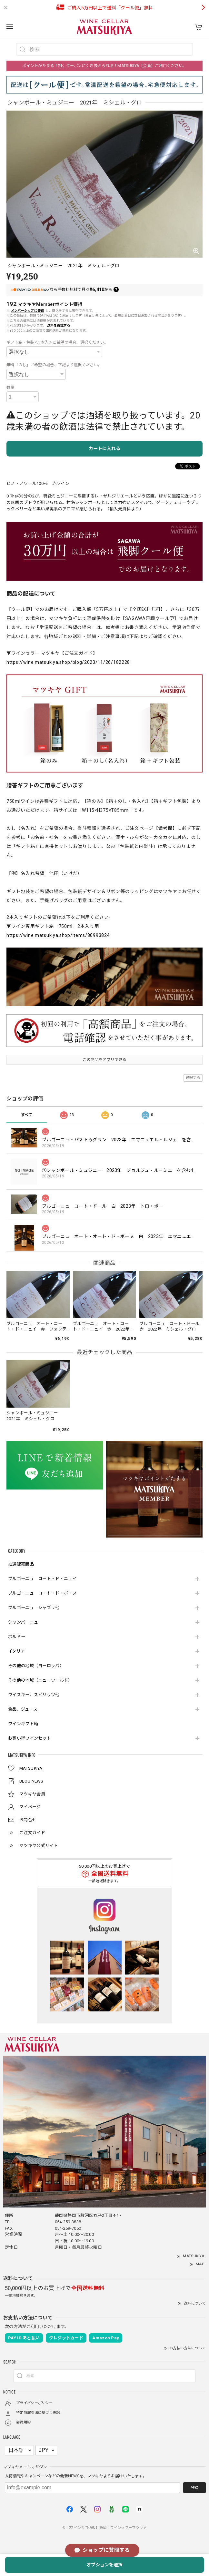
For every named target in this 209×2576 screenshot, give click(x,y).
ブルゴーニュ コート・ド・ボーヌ (42, 1593)
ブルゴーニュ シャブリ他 (34, 1607)
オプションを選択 (104, 2564)
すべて (27, 1115)
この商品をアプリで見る (104, 1059)
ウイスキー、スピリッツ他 (34, 1694)
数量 (10, 387)
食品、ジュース (22, 1709)
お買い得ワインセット (29, 1738)
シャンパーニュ (23, 1622)
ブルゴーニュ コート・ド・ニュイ (42, 1578)
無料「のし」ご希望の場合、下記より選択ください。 (54, 365)
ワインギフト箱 (23, 1723)
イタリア (16, 1651)
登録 (194, 2487)
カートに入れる (104, 448)
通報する (193, 1078)
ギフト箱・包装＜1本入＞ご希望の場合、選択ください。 (57, 342)
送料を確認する (58, 325)
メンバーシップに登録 (27, 311)
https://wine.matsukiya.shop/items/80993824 (58, 935)
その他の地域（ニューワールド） (40, 1680)
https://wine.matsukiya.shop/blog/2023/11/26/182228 (68, 662)
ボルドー (16, 1636)
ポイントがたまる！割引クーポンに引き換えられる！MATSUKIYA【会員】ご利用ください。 (104, 66)
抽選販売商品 (21, 1564)
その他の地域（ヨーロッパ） (36, 1665)
